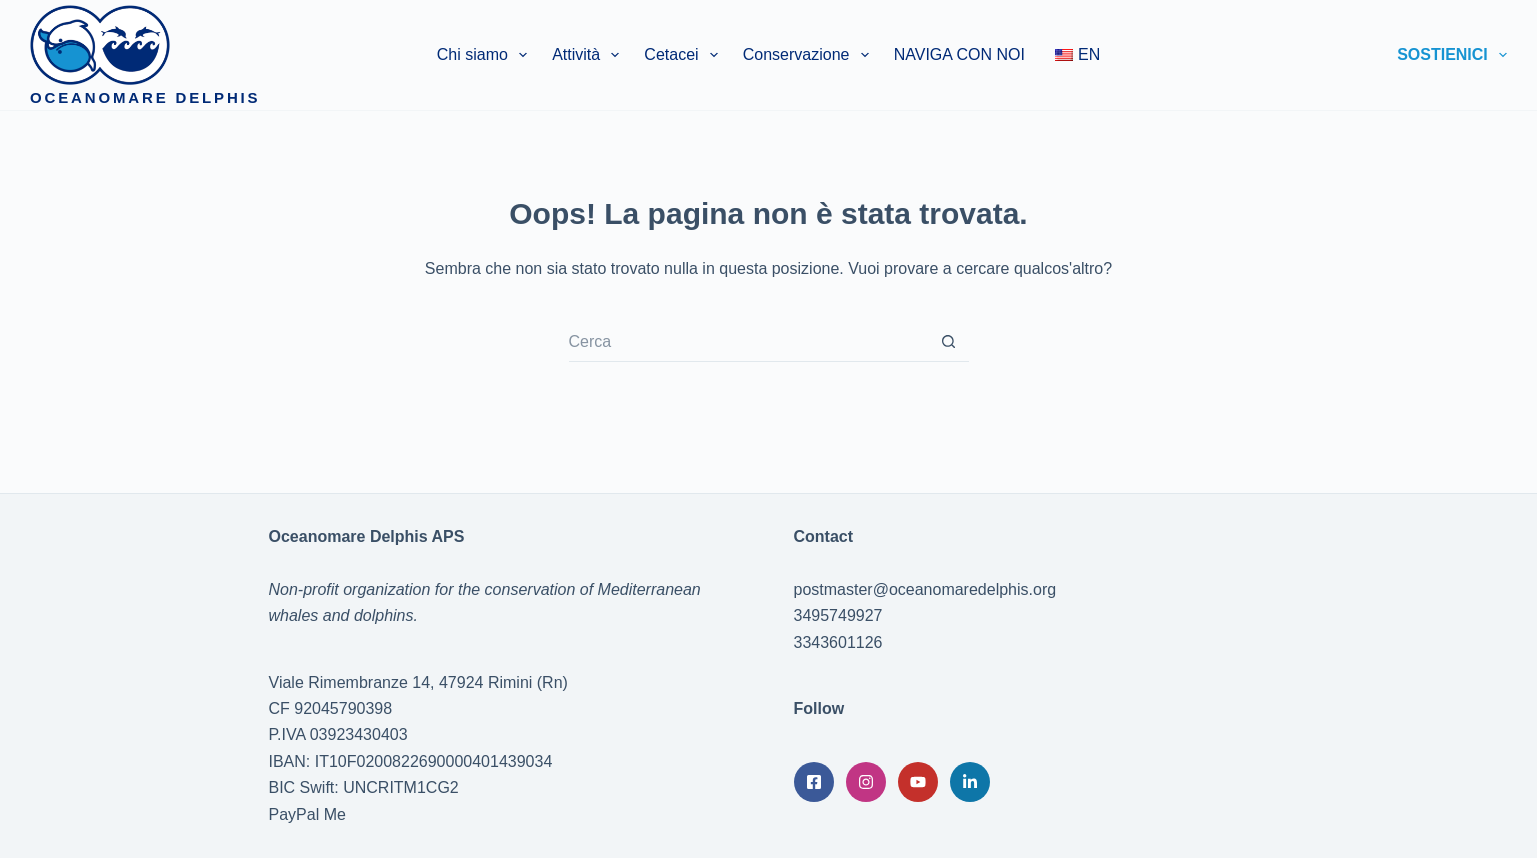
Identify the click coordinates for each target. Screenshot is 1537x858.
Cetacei (684, 55)
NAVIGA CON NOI (959, 54)
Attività (589, 55)
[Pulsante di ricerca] (949, 342)
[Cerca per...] (749, 342)
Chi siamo (486, 55)
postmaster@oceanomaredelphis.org (925, 589)
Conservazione (810, 55)
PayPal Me (307, 814)
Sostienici (1452, 55)
